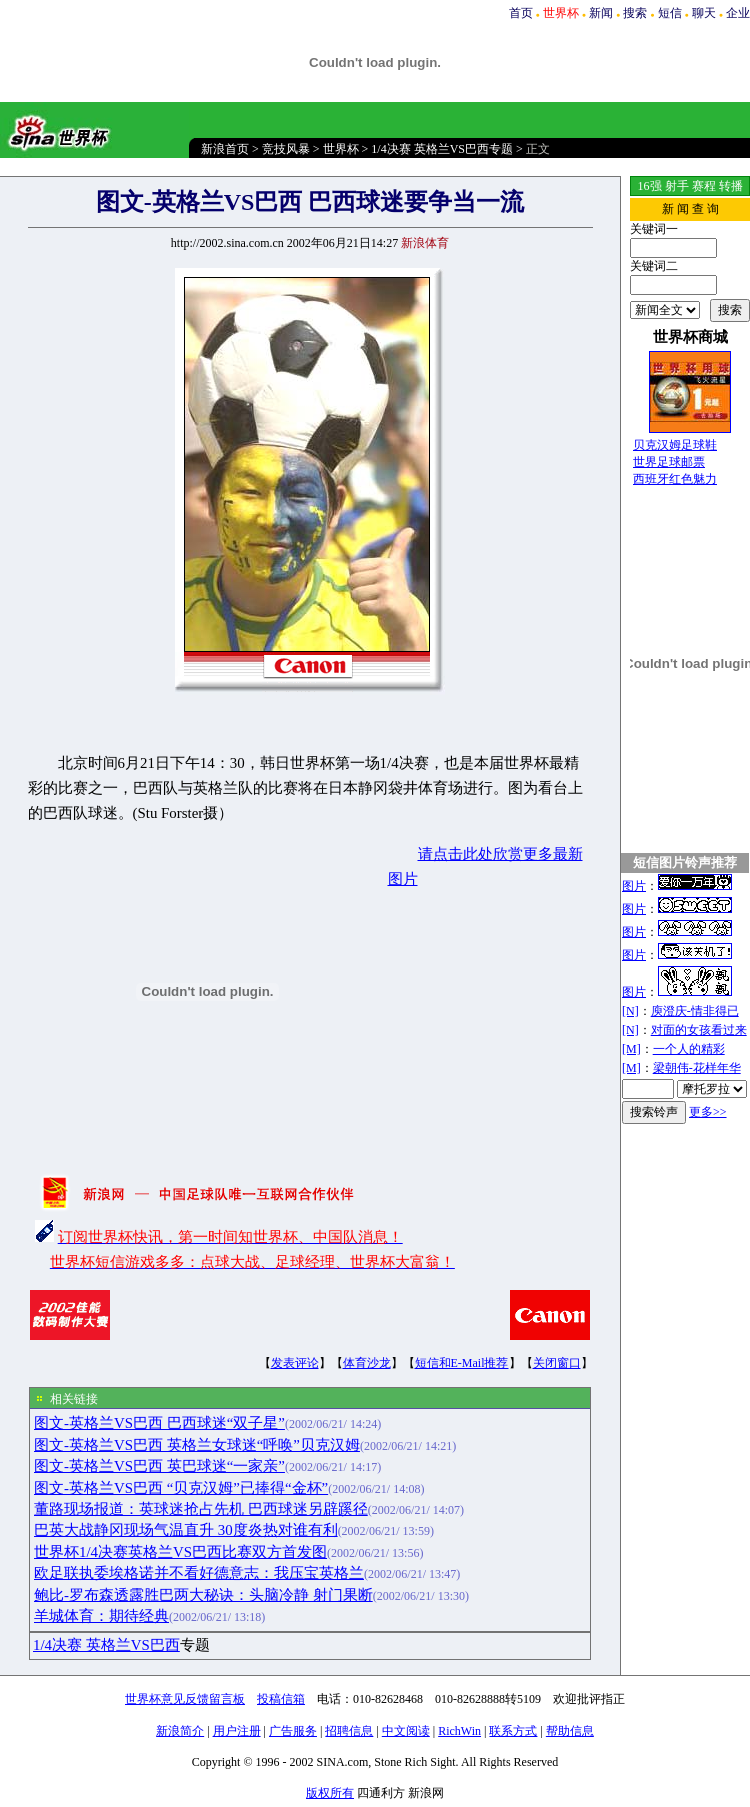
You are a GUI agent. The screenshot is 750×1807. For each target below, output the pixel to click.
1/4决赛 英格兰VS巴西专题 (442, 149)
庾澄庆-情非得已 (695, 1011)
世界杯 (341, 149)
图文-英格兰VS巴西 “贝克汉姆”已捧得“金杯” (181, 1488)
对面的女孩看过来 (699, 1030)
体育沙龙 (367, 1363)
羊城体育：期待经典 (101, 1616)
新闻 (601, 13)
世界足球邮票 (669, 462)
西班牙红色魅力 (675, 479)
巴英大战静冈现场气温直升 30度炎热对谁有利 (186, 1530)
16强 (650, 186)
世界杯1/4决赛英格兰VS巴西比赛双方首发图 (180, 1552)
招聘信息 (349, 1731)
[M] (631, 1049)
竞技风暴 (286, 149)
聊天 (704, 13)
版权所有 (330, 1793)
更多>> (708, 1112)
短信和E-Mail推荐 (462, 1363)
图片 (634, 886)
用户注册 (237, 1731)
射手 (677, 186)
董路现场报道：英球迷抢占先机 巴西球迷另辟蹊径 (201, 1509)
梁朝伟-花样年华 (697, 1068)
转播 (731, 186)
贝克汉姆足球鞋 (675, 445)
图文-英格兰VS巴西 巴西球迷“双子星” (159, 1423)
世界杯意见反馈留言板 (185, 1699)
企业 (738, 13)
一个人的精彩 (689, 1049)
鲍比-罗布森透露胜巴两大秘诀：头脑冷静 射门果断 (203, 1595)
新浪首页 (225, 149)
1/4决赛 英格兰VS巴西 (106, 1645)
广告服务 (293, 1731)
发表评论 (295, 1363)
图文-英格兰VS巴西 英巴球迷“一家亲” (159, 1466)
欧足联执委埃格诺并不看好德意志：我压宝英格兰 (199, 1573)
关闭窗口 (557, 1363)
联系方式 (513, 1731)
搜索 (635, 13)
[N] (630, 1011)
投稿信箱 (281, 1699)
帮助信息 (570, 1731)
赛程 (704, 186)
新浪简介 (180, 1731)
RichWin (459, 1731)
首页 (521, 13)
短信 (670, 13)
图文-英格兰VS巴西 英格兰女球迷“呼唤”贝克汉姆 (197, 1445)
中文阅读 (406, 1731)
